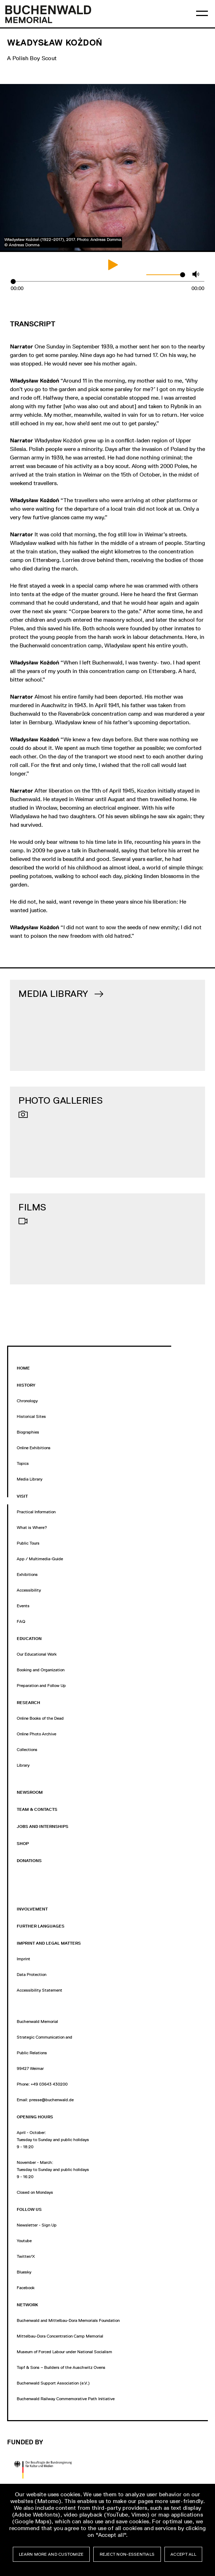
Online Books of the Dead (40, 1718)
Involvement (32, 1909)
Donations (29, 1860)
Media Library (29, 1479)
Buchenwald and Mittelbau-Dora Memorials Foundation (68, 2320)
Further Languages (40, 1926)
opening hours (35, 2116)
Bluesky (24, 2272)
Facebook (26, 2287)
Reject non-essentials (127, 2554)
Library (23, 1765)
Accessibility (29, 1590)
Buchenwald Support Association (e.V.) (53, 2383)
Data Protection (31, 1974)
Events (23, 1605)
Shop (23, 1843)
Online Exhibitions (34, 1447)
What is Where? (32, 1527)
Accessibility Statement (39, 1990)
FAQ (21, 1621)
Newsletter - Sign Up (37, 2225)
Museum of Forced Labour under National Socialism (64, 2351)
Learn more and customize (51, 2554)
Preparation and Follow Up (41, 1685)
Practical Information (36, 1511)
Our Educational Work (37, 1654)
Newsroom (30, 1792)
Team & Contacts (37, 1809)
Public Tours (28, 1543)
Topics (23, 1463)
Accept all (183, 2554)
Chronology (27, 1400)
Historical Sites (31, 1416)
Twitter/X (26, 2256)
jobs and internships (42, 1826)
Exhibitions (27, 1574)
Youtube (24, 2240)
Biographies (28, 1432)
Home (23, 1368)
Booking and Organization (40, 1669)
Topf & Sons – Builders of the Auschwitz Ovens (61, 2367)
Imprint (23, 1958)
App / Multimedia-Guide (40, 1558)
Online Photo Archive (36, 1733)
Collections (27, 1749)
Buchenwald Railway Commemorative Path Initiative (66, 2398)
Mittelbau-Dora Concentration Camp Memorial (60, 2336)
